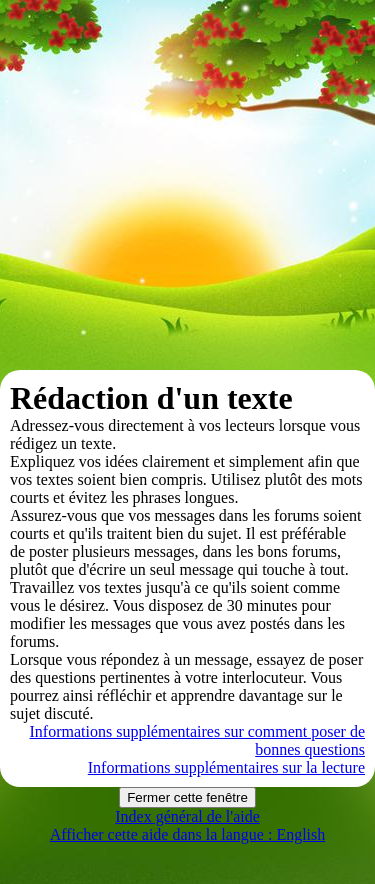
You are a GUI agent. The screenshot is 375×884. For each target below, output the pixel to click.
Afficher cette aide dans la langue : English (188, 834)
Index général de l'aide (187, 816)
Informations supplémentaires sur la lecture (226, 767)
